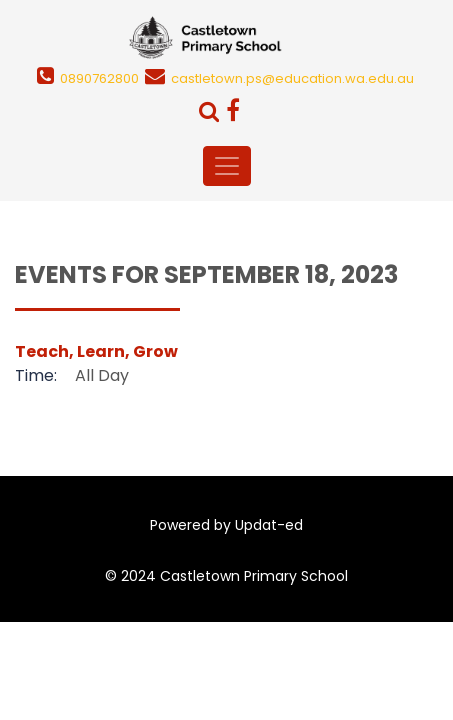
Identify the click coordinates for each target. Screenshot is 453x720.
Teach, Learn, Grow (96, 351)
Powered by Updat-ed (226, 525)
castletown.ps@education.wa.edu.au (292, 78)
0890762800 (99, 78)
